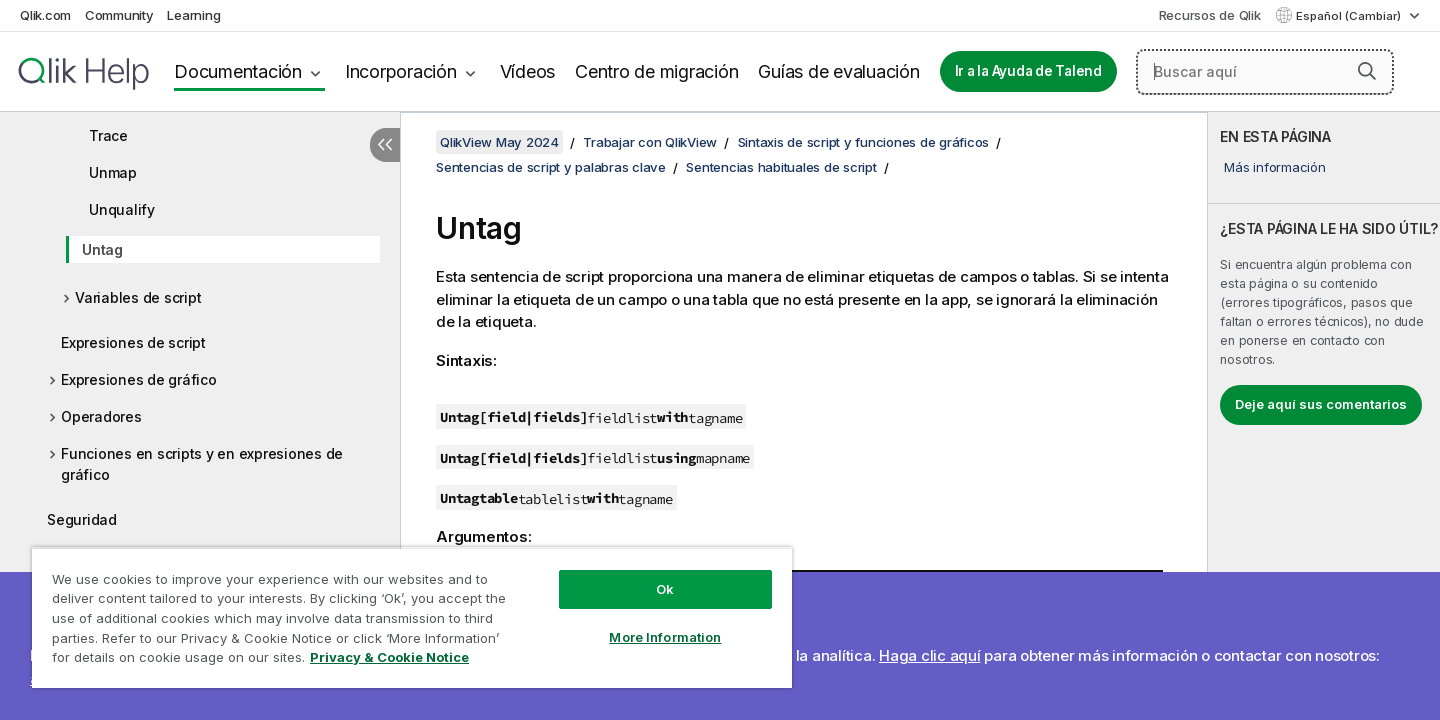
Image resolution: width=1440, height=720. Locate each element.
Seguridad (82, 519)
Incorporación (401, 71)
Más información (1274, 167)
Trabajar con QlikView (650, 142)
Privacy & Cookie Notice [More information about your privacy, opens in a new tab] (389, 657)
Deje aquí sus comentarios (1321, 404)
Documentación (238, 71)
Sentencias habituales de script (781, 167)
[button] (1367, 71)
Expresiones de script (133, 342)
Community (119, 15)
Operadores (101, 416)
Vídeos (528, 71)
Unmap (113, 172)
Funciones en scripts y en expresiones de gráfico (202, 464)
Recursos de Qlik (1210, 15)
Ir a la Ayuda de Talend (1028, 71)
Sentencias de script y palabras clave (551, 167)
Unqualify (122, 209)
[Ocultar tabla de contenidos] (385, 145)
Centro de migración (656, 71)
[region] (412, 617)
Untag (102, 249)
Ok (665, 589)
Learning (193, 15)
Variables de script (138, 297)
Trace (108, 135)
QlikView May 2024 (499, 142)
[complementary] (1324, 416)
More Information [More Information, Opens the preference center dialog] (665, 637)
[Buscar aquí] (1265, 72)
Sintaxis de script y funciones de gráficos (864, 142)
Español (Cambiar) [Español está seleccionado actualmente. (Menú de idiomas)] (1350, 16)
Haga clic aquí (930, 655)
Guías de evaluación (838, 71)
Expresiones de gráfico (139, 379)
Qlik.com (45, 15)
